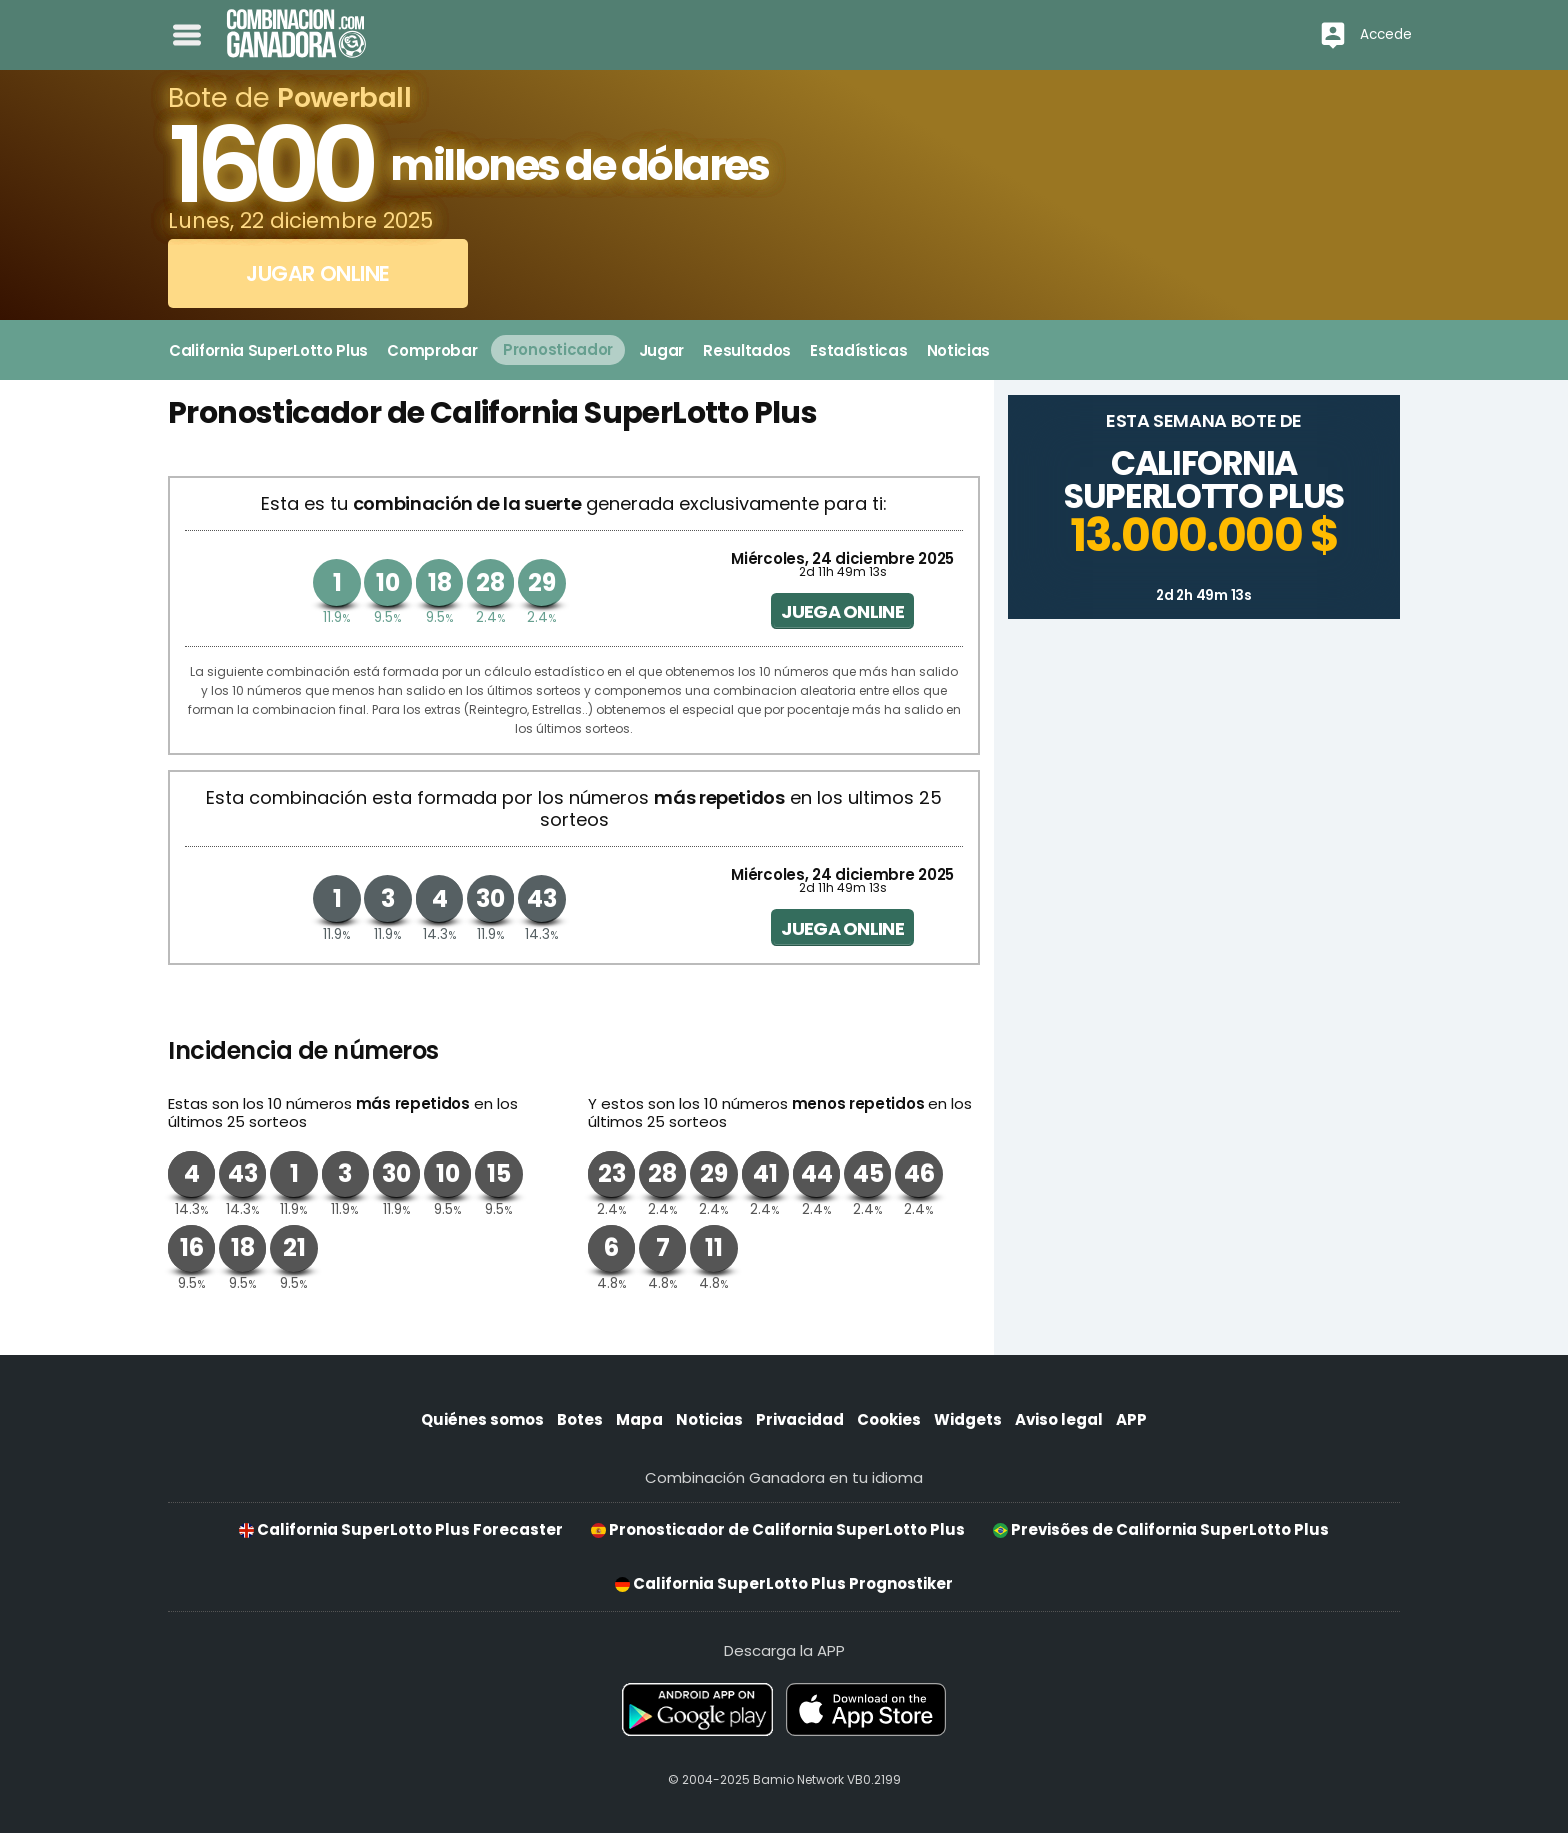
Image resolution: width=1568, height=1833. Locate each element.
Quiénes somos (482, 1419)
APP (1131, 1419)
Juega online (842, 611)
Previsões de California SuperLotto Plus (1161, 1529)
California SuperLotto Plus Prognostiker (784, 1583)
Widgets (968, 1419)
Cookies (889, 1419)
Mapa (639, 1419)
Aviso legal (1059, 1419)
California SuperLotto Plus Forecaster (401, 1529)
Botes (580, 1419)
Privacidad (800, 1419)
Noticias (709, 1419)
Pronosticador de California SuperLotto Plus (778, 1529)
